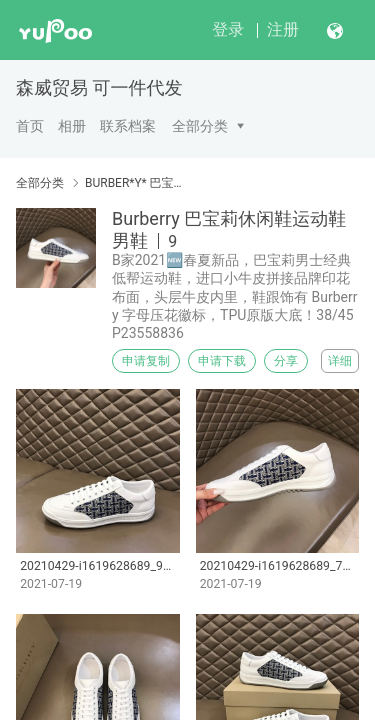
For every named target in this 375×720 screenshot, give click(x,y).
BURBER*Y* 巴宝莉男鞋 (137, 183)
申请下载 (222, 361)
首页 (30, 126)
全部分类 (200, 126)
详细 (340, 361)
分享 (286, 361)
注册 (283, 29)
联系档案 (128, 126)
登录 (228, 29)
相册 (72, 126)
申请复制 (146, 361)
